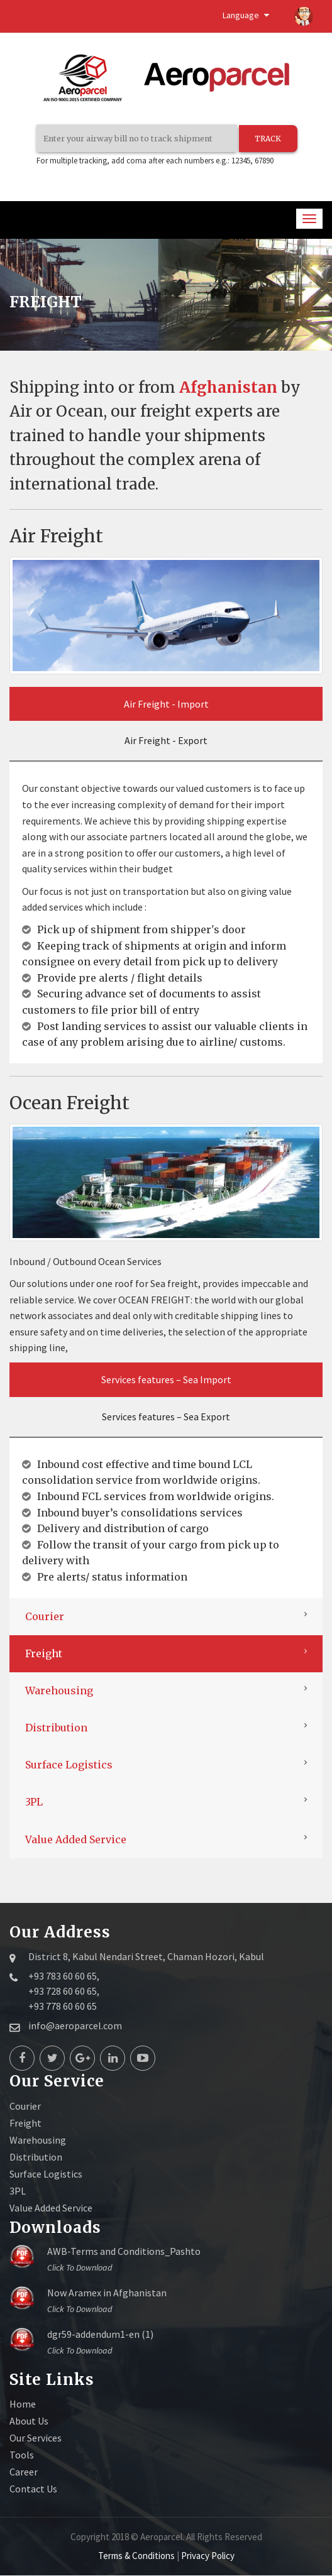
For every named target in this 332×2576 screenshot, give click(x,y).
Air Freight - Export (166, 741)
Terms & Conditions (137, 2556)
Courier (44, 1617)
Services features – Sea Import (166, 1380)
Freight (43, 1654)
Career (23, 2472)
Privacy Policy (208, 2556)
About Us (28, 2421)
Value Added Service (75, 1840)
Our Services (35, 2438)
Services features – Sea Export (166, 1417)
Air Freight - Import (166, 704)
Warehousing (59, 1691)
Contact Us (33, 2489)
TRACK (267, 138)
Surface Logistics (69, 1765)
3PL (34, 1802)
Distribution (56, 1728)
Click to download (79, 2268)
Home (22, 2404)
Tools (21, 2455)
